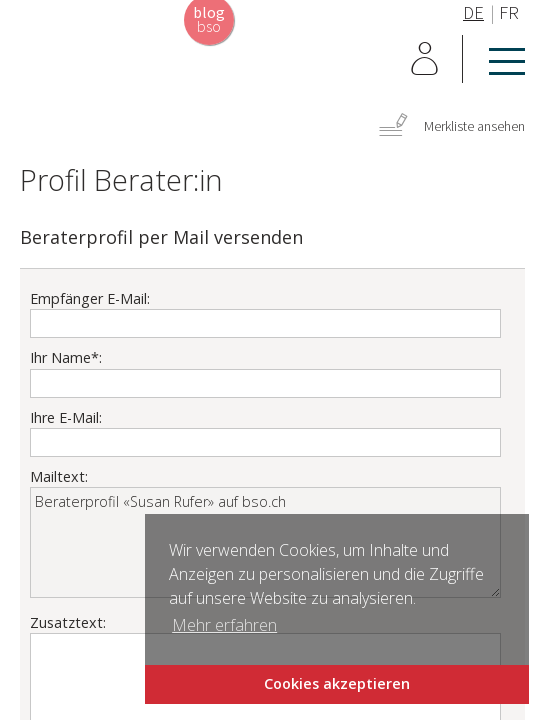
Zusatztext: (68, 622)
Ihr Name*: (66, 357)
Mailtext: (59, 476)
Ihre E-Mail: (66, 417)
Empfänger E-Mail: (90, 298)
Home (90, 68)
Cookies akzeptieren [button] (337, 683)
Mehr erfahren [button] (224, 625)
